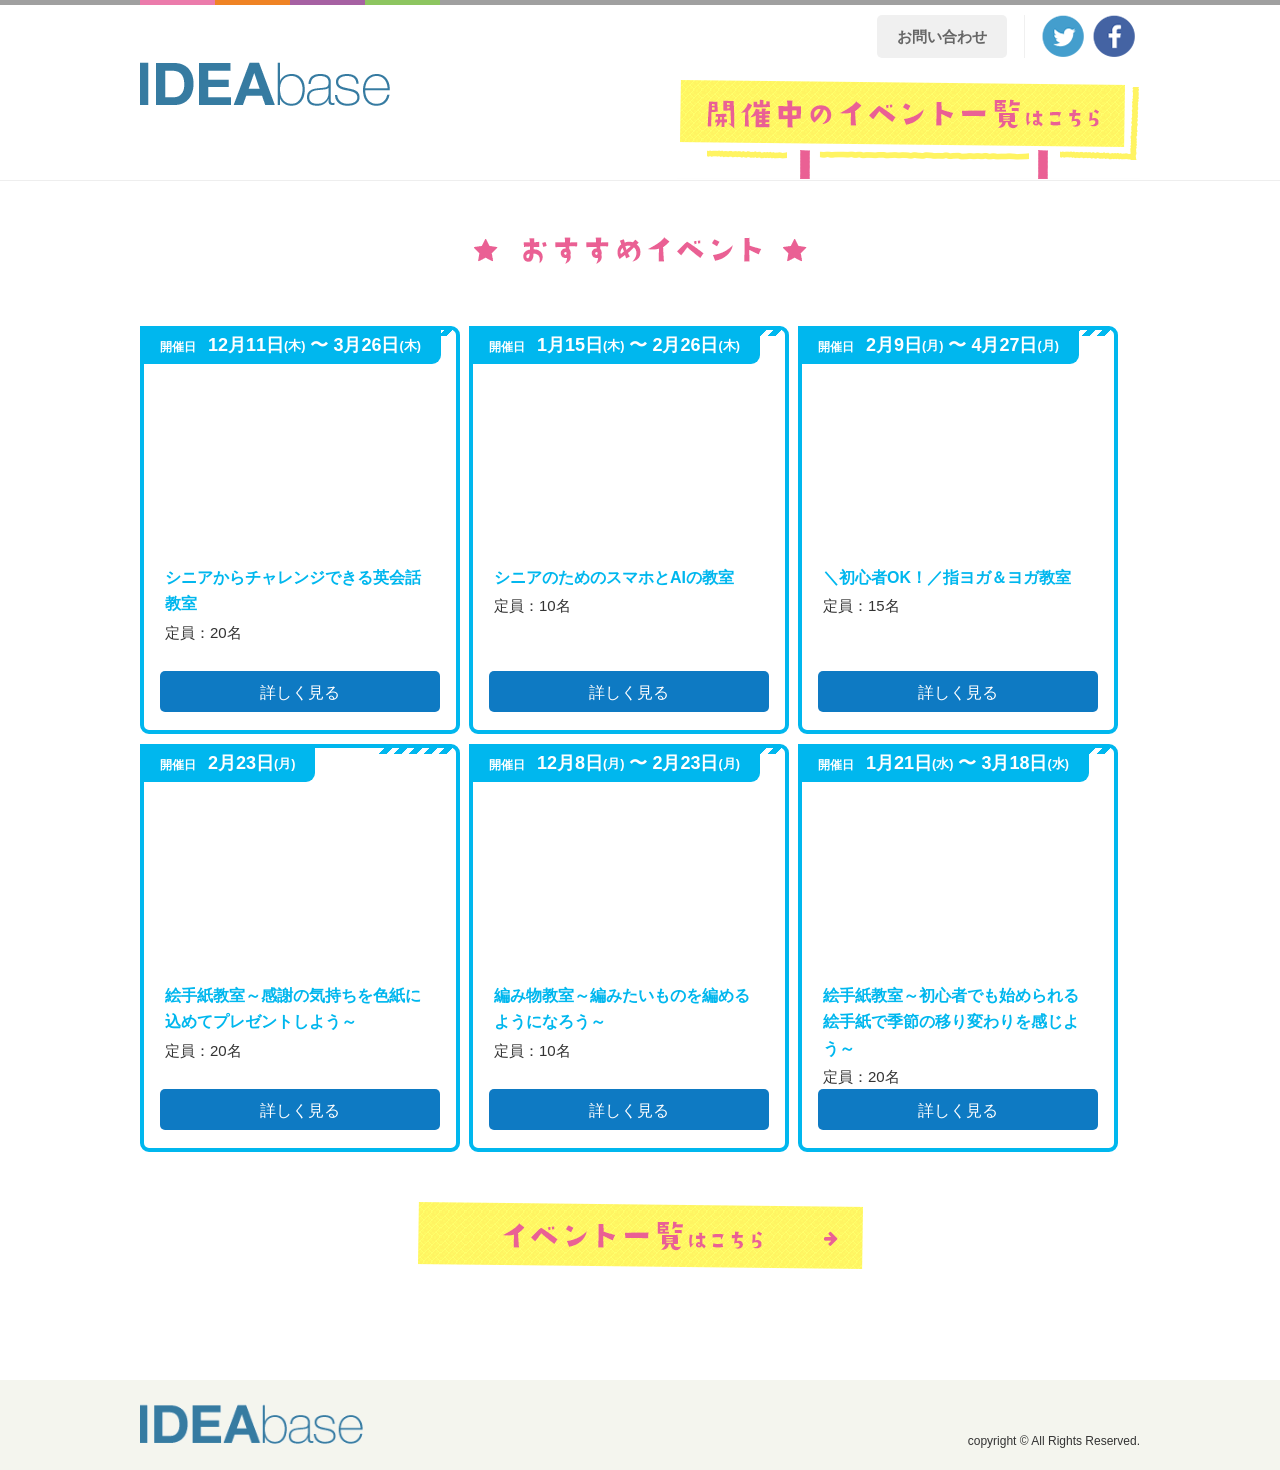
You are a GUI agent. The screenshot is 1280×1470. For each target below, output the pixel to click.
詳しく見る (300, 692)
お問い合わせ (942, 36)
